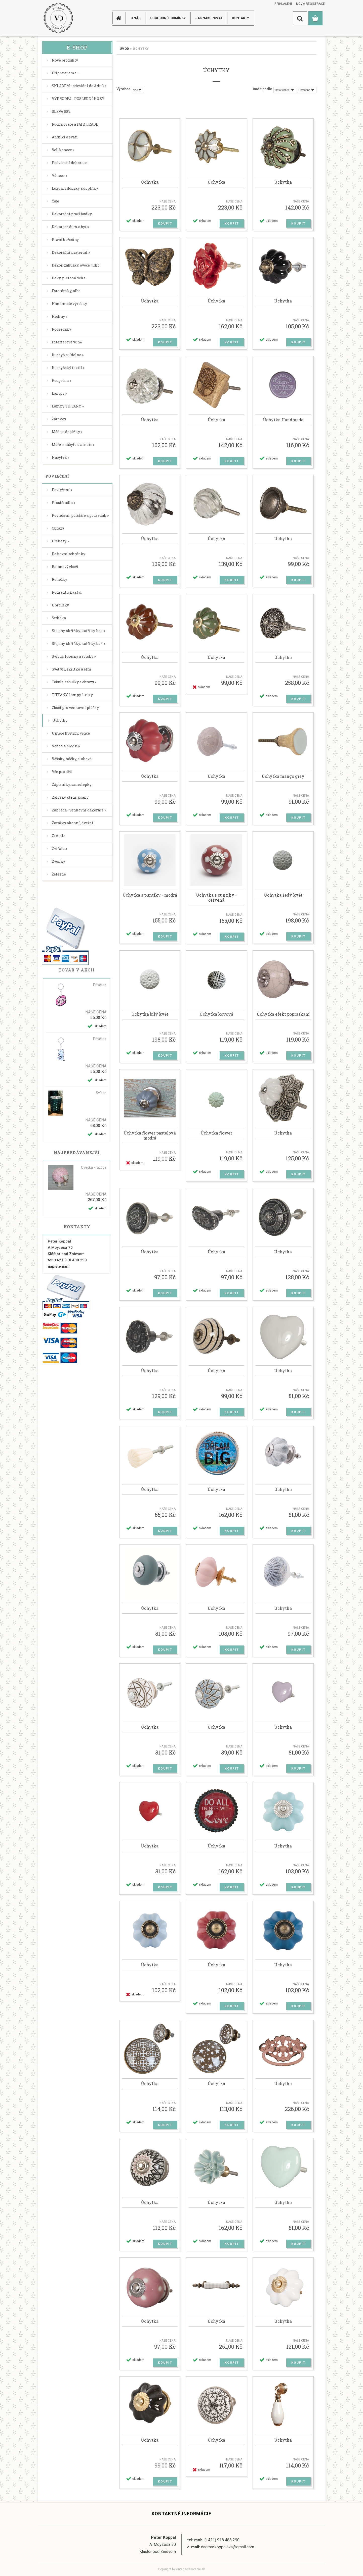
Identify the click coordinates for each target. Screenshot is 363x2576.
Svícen (101, 1093)
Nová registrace (310, 4)
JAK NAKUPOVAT (208, 18)
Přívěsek (99, 985)
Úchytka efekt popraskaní (283, 1014)
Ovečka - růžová (93, 1167)
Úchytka (149, 182)
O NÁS (135, 18)
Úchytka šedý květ (283, 895)
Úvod (124, 48)
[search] (300, 18)
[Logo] (58, 18)
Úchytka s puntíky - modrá (150, 895)
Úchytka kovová (216, 1014)
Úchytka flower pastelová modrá (150, 1135)
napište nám (58, 1266)
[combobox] (284, 90)
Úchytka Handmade (283, 419)
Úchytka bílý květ (149, 1014)
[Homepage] (121, 18)
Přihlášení (283, 4)
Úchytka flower (216, 1133)
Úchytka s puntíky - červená (216, 898)
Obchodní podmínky (168, 18)
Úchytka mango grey (283, 776)
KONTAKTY (240, 18)
